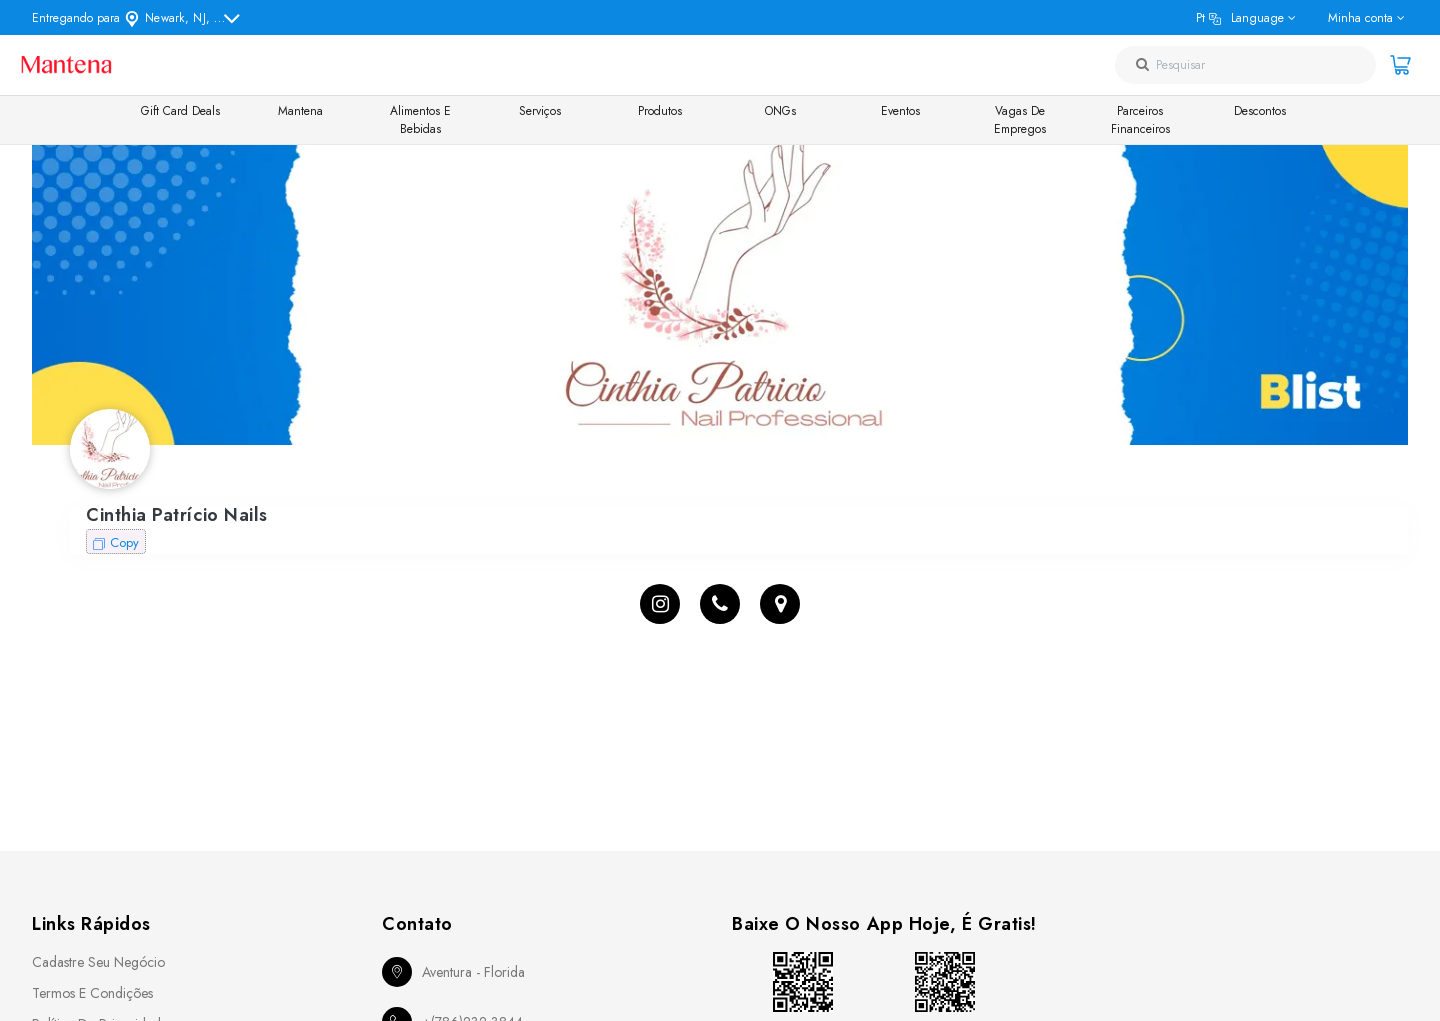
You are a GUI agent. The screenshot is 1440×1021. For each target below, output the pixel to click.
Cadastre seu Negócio (98, 962)
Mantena (300, 111)
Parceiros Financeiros (1140, 120)
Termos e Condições (92, 993)
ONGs (780, 111)
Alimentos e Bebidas (420, 120)
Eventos (900, 111)
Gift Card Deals (180, 111)
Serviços (540, 111)
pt (1240, 18)
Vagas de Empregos (1020, 120)
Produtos (660, 111)
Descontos (1260, 111)
